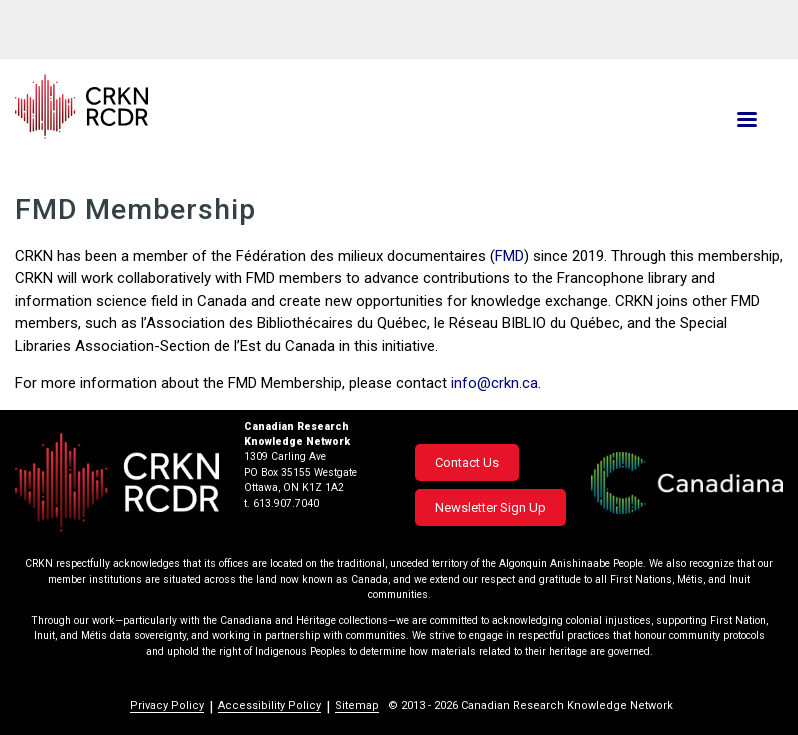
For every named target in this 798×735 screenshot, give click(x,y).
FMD (509, 256)
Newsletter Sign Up (490, 507)
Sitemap (357, 705)
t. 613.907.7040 (281, 503)
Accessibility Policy (269, 705)
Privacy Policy (167, 705)
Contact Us (467, 462)
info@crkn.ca (494, 383)
